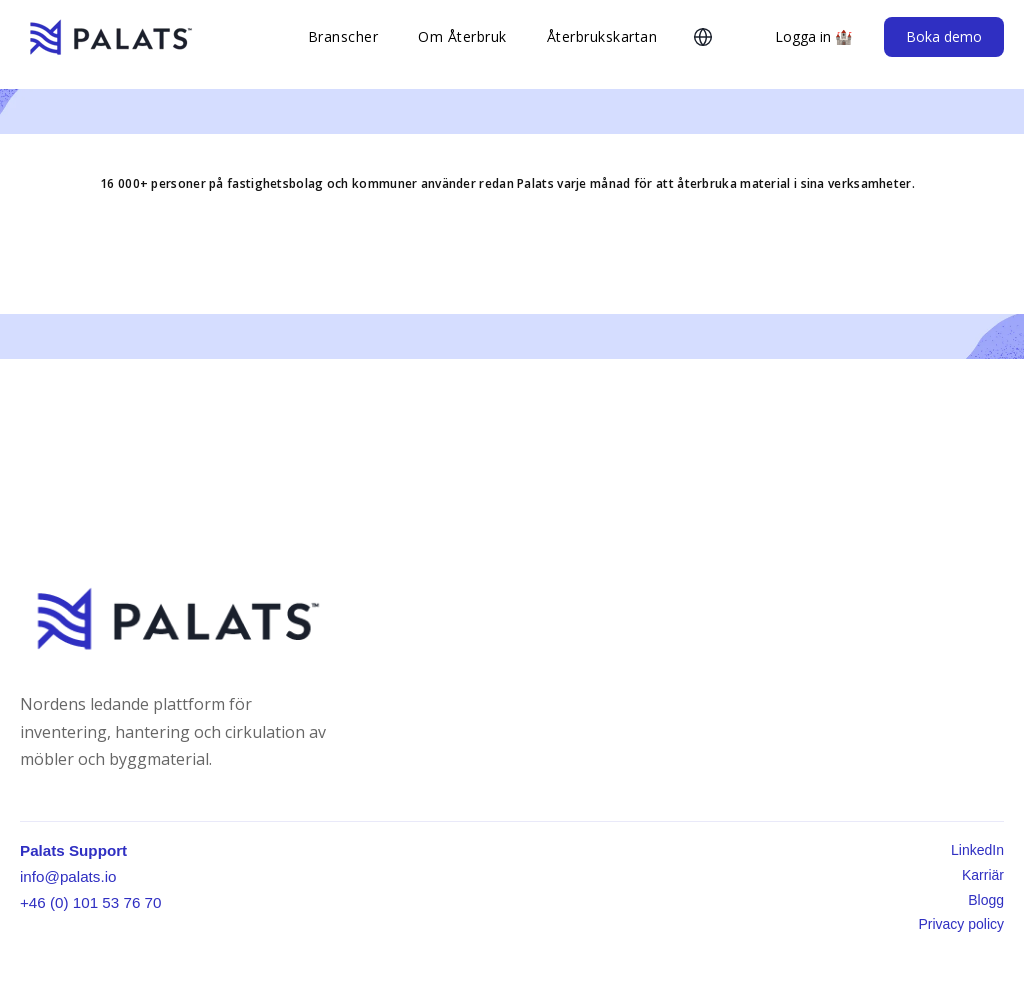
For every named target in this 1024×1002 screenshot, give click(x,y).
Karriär (983, 875)
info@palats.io (68, 876)
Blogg (986, 900)
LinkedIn (977, 850)
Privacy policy (961, 924)
